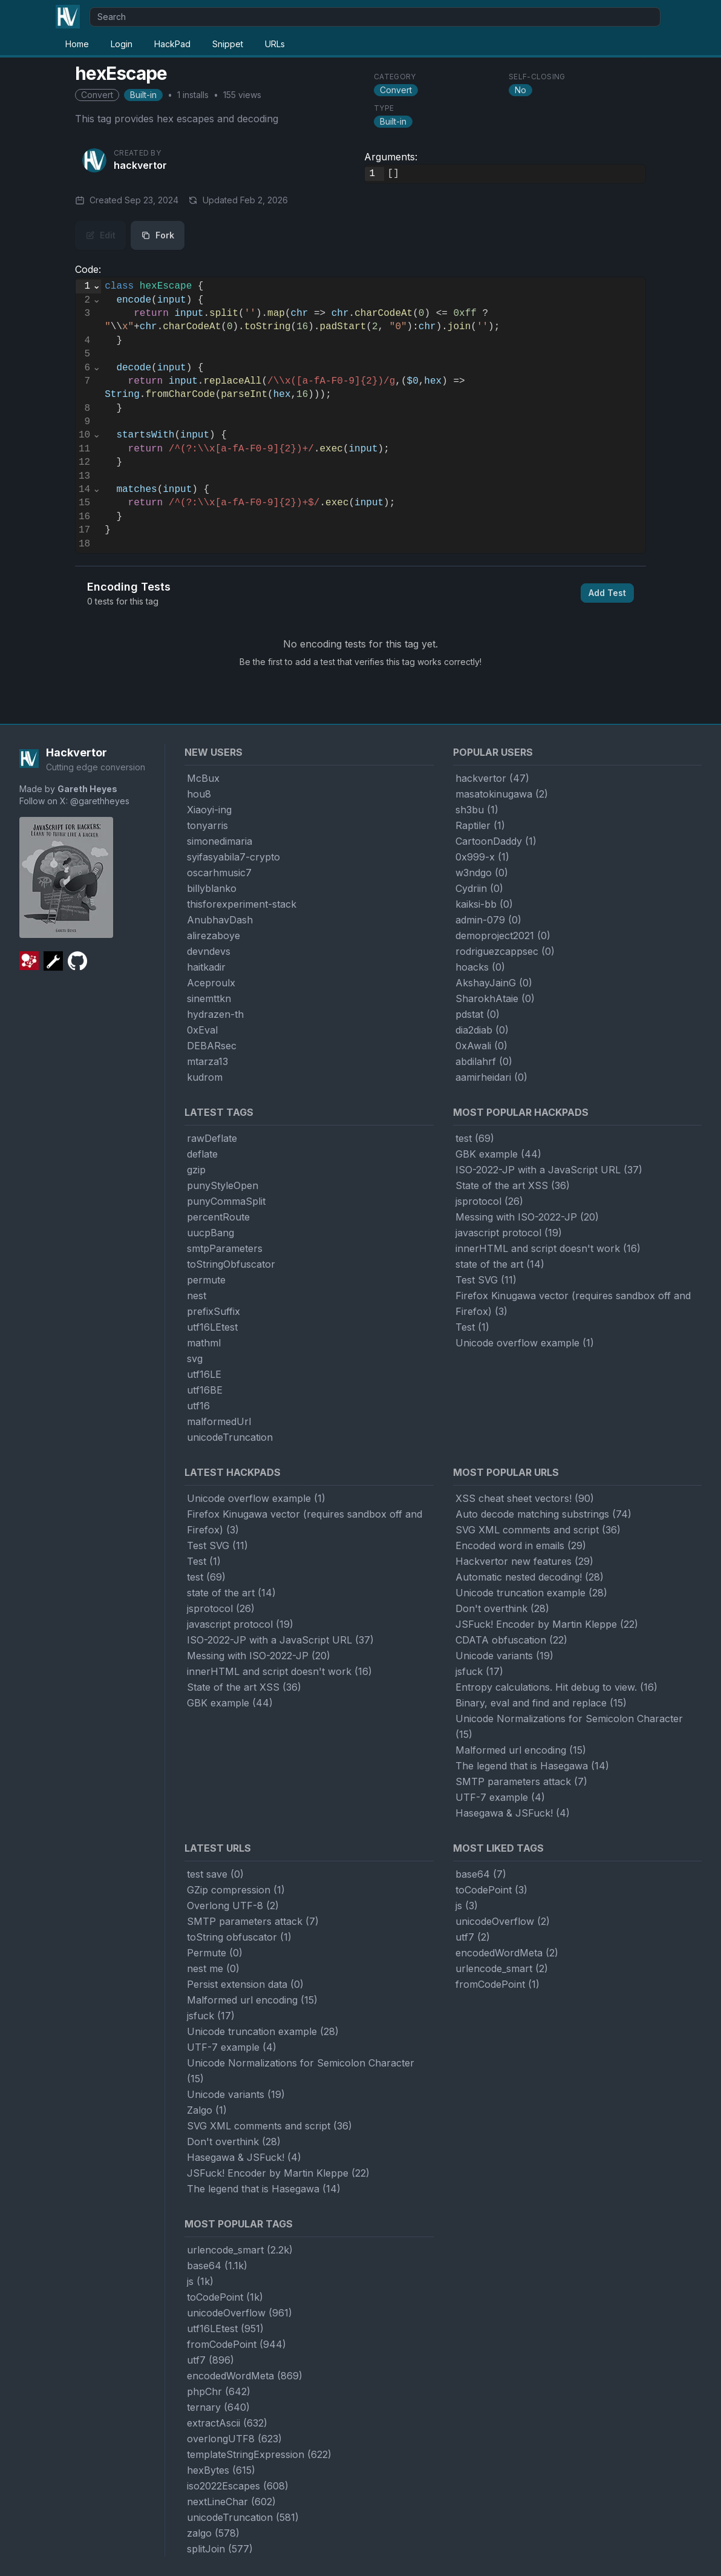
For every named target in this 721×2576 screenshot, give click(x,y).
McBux (203, 778)
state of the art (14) (499, 1264)
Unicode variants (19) (504, 1656)
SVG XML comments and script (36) (538, 1530)
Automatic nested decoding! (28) (529, 1577)
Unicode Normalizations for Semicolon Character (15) (569, 1726)
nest (196, 1296)
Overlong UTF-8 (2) (233, 1905)
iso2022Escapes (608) (238, 2486)
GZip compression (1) (236, 1890)
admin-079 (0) (488, 920)
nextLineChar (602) (231, 2502)
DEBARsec (212, 1046)
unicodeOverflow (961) (239, 2313)
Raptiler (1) (480, 825)
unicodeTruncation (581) (243, 2517)
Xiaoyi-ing (209, 810)
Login (121, 44)
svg (195, 1358)
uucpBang (210, 1233)
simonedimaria (219, 841)
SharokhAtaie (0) (495, 998)
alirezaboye (213, 935)
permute (206, 1280)
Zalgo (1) (207, 2110)
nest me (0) (213, 1968)
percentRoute (218, 1217)
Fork (157, 235)
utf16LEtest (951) (225, 2328)
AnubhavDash (220, 920)
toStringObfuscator (231, 1264)
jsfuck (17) (479, 1671)
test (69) (474, 1138)
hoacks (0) (480, 967)
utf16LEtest (212, 1327)
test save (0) (215, 1874)
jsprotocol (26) (489, 1201)
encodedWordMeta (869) (244, 2376)
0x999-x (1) (482, 857)
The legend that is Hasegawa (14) (532, 1766)
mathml (204, 1343)
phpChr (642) (218, 2391)
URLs (275, 44)
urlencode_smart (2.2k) (240, 2250)
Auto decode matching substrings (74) (543, 1514)
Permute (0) (215, 1953)
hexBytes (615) (221, 2470)
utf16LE (204, 1374)
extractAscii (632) (227, 2423)
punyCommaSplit (226, 1201)
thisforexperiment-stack (241, 904)
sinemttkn (209, 998)
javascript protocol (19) (508, 1233)
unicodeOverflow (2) (502, 1921)
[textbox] (514, 174)
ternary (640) (218, 2407)
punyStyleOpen (222, 1185)
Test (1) (472, 1327)
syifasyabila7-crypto (233, 857)
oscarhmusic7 (219, 873)
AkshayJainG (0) (493, 983)
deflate (202, 1154)
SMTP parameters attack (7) (521, 1781)
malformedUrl (219, 1421)
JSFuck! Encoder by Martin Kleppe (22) (546, 1624)
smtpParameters (225, 1248)
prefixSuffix (213, 1311)
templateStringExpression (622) (259, 2454)
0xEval (202, 1030)
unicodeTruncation (230, 1437)
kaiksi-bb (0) (484, 904)
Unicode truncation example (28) (531, 1593)
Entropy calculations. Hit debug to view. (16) (556, 1687)
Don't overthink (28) (502, 1608)
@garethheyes (99, 801)
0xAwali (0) (481, 1046)
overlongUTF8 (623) (234, 2439)
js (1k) (200, 2281)
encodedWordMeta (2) (506, 1953)
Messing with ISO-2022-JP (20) (527, 1217)
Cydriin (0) (479, 888)
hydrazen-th (215, 1014)
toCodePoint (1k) (225, 2297)
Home (77, 44)
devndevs (208, 951)
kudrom (205, 1077)
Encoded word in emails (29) (520, 1545)
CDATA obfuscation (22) (511, 1640)
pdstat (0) (477, 1014)
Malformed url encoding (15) (520, 1750)
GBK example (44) (498, 1154)
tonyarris (207, 825)
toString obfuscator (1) (239, 1937)
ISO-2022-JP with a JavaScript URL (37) (548, 1170)
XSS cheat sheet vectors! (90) (524, 1498)
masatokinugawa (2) (501, 794)
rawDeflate (212, 1138)
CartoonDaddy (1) (496, 841)
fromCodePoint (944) (236, 2344)
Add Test (607, 593)
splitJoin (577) (220, 2549)
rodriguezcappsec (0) (505, 951)
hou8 (199, 794)
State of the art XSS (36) (512, 1185)
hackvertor (140, 165)
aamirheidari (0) (491, 1077)
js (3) (466, 1905)
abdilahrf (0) (483, 1061)
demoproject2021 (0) (502, 935)
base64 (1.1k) (217, 2266)
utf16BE (205, 1390)
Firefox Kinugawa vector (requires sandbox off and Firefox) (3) (573, 1303)
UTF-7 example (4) (500, 1797)
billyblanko (212, 888)
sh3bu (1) (476, 810)
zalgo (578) (213, 2533)
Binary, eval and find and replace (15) (541, 1703)
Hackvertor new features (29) (524, 1561)
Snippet (227, 44)
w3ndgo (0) (481, 873)
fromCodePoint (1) (497, 1984)
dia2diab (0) (482, 1030)
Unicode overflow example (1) (524, 1343)
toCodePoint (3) (491, 1890)
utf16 (198, 1406)
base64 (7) (480, 1874)
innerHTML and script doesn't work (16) (548, 1248)
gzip (196, 1170)
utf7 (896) (210, 2360)
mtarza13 (207, 1061)
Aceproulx (211, 983)
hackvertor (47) (492, 778)
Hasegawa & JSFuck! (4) (512, 1813)
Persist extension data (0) (245, 1984)
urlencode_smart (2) (501, 1968)
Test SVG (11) (486, 1280)
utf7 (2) (472, 1937)
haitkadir (206, 967)
